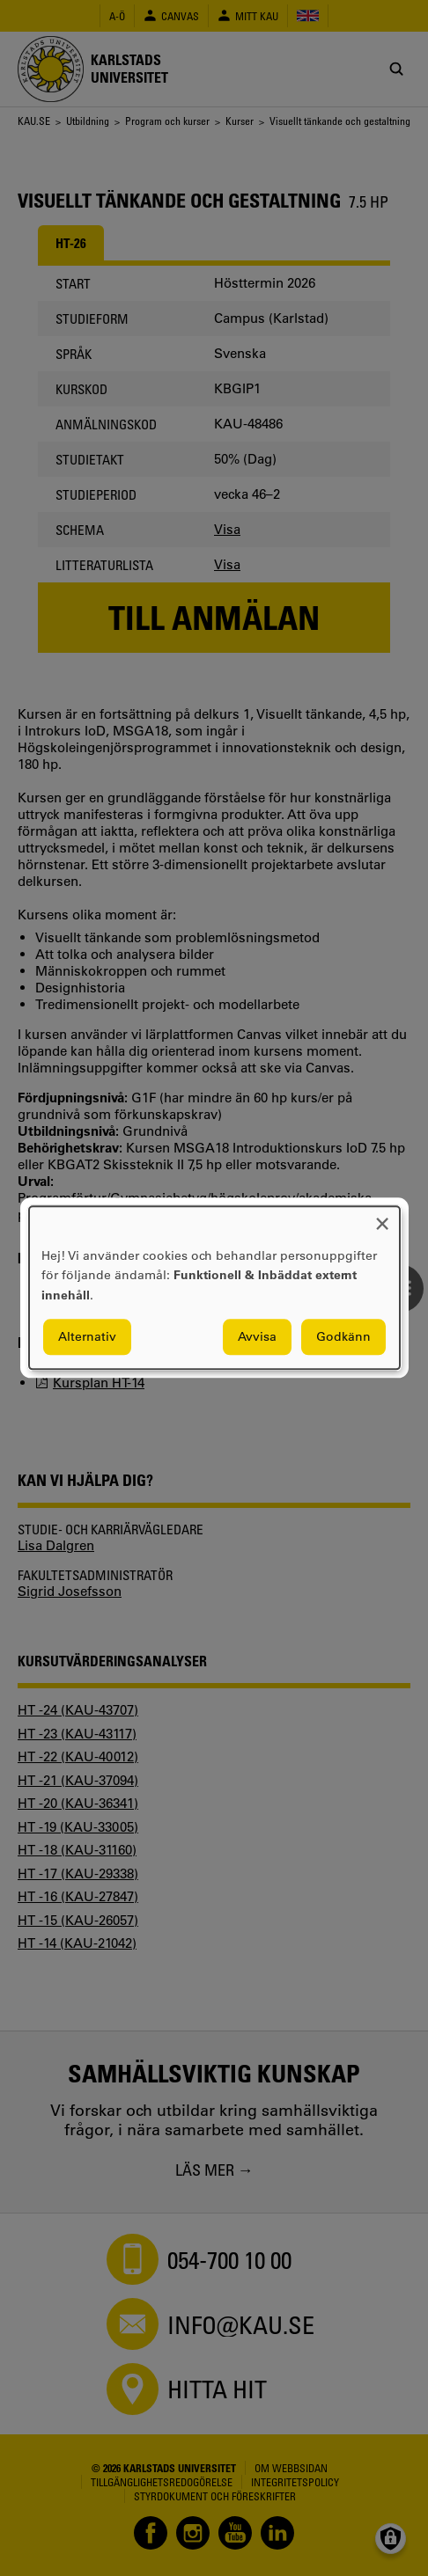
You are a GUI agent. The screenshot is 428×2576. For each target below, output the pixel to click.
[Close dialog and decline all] (382, 1217)
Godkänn (343, 1337)
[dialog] (214, 1287)
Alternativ (87, 1337)
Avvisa (257, 1337)
